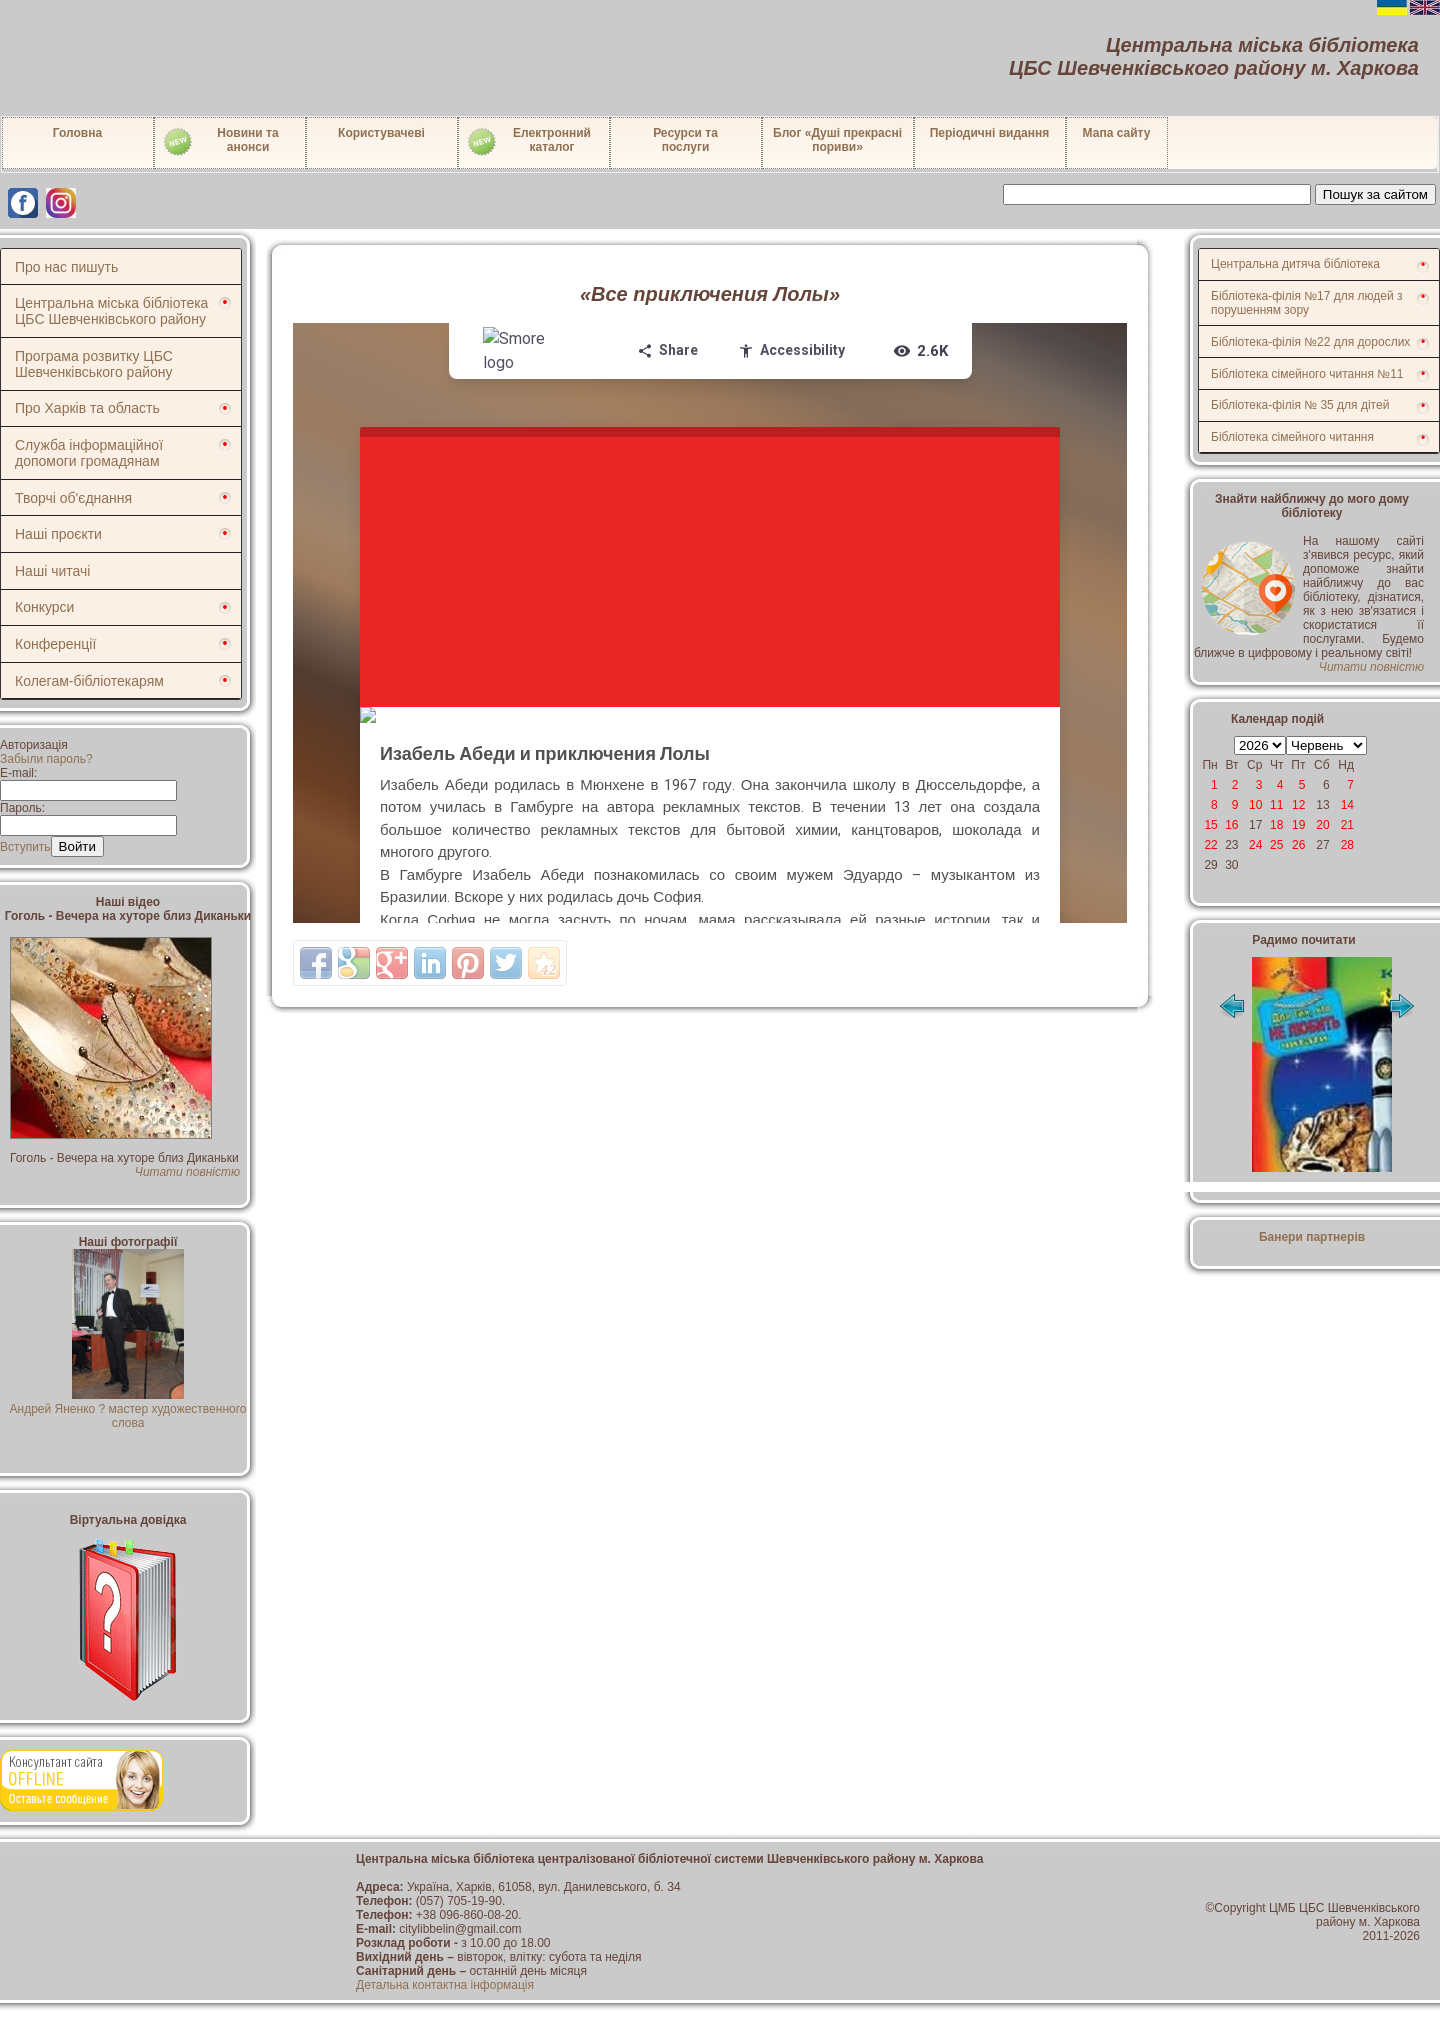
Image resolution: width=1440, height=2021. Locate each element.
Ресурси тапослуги (685, 140)
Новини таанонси (220, 142)
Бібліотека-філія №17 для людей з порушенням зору (1307, 303)
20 (1322, 825)
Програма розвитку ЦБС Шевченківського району (94, 364)
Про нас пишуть (66, 267)
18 (1276, 825)
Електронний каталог (528, 142)
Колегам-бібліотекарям (89, 681)
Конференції (55, 644)
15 (1210, 825)
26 (1298, 845)
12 (1298, 805)
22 (1210, 845)
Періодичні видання (990, 133)
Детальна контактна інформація (445, 1985)
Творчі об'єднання (73, 498)
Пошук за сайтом (1375, 194)
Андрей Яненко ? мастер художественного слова (128, 1409)
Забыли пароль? (46, 759)
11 (1276, 805)
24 (1255, 845)
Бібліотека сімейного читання (1292, 437)
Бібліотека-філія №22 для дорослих (1310, 342)
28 (1347, 845)
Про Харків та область (87, 408)
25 (1276, 845)
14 (1347, 805)
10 (1255, 805)
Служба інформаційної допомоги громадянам (89, 453)
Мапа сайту (1117, 133)
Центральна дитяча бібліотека (1295, 264)
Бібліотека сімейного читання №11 (1307, 374)
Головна (77, 133)
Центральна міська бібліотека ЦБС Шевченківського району (111, 311)
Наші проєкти (58, 534)
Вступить (25, 847)
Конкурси (44, 607)
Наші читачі (52, 571)
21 (1347, 825)
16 (1231, 825)
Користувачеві (381, 133)
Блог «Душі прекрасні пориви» (837, 140)
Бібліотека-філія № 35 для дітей (1300, 405)
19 (1298, 825)
